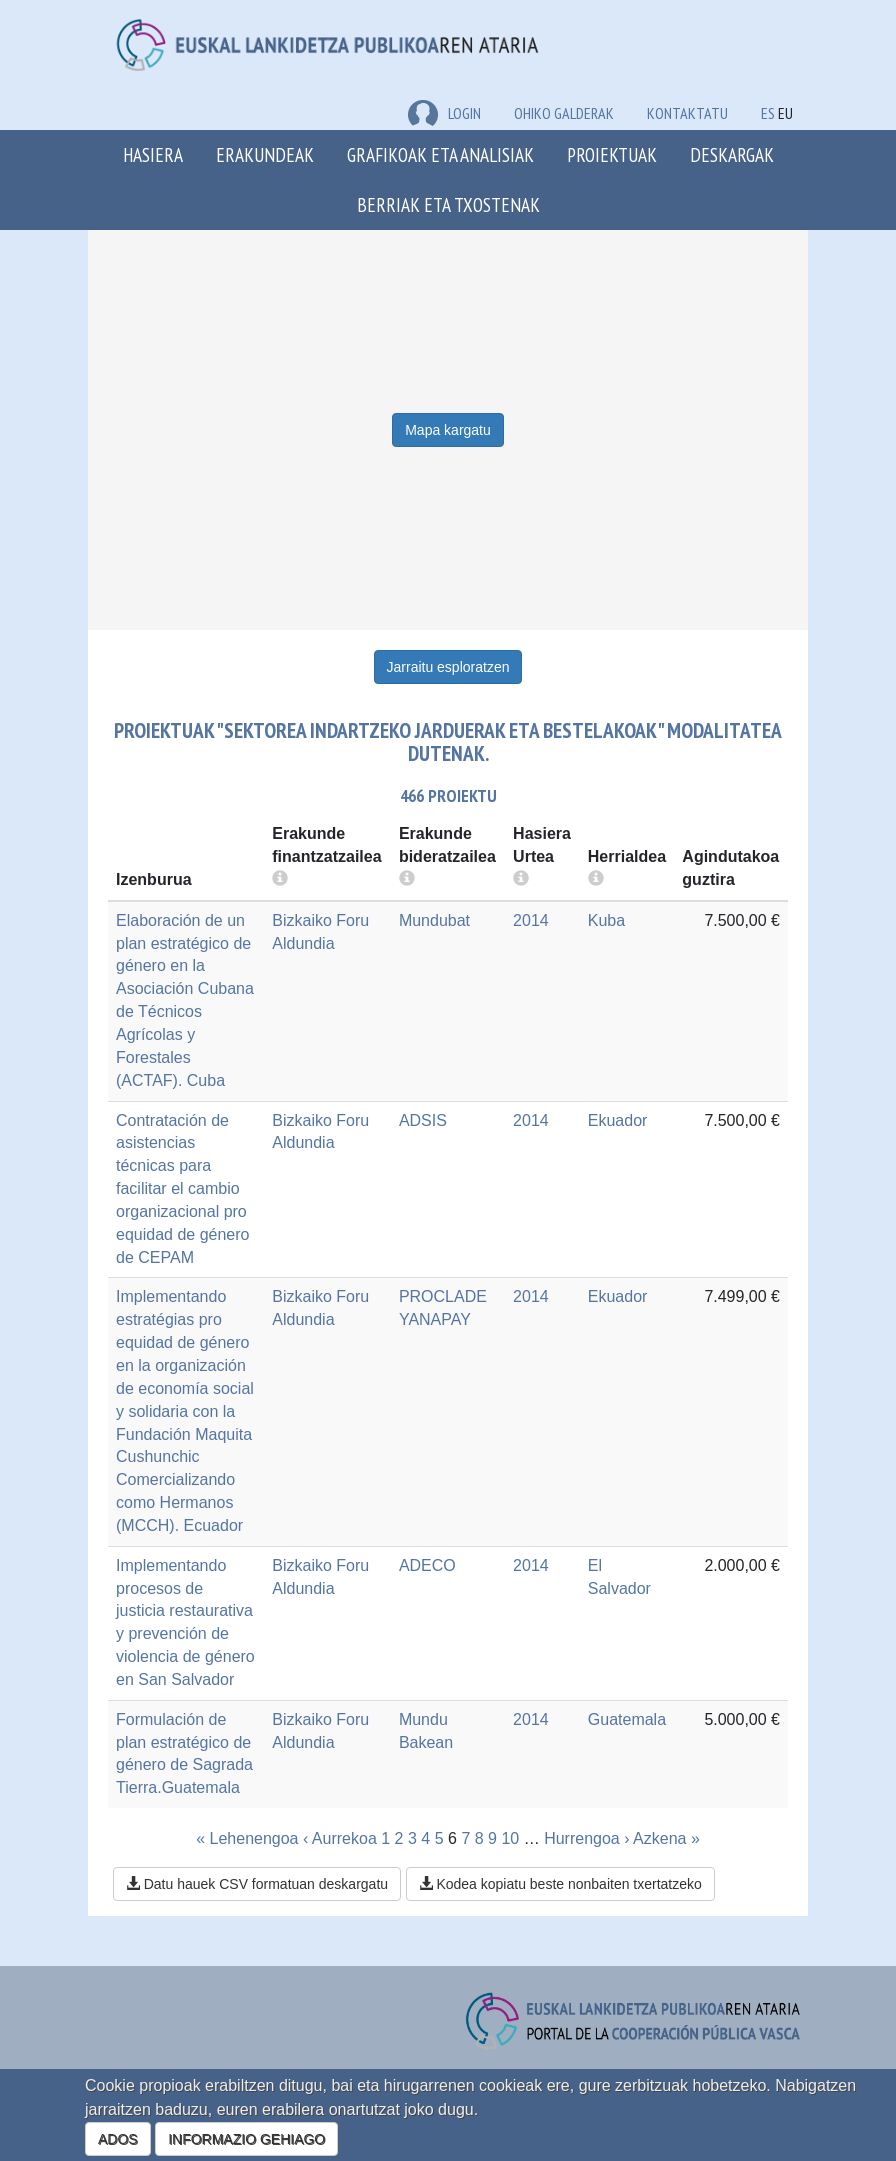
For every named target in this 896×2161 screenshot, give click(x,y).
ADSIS (423, 1120)
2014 (531, 920)
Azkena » (666, 1838)
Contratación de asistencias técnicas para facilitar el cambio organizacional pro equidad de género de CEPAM (182, 1189)
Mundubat (434, 920)
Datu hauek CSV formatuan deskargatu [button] (257, 1884)
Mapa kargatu (448, 430)
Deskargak (732, 154)
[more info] (521, 879)
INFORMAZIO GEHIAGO (246, 2139)
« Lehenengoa (247, 1838)
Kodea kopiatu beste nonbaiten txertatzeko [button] (560, 1884)
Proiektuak (612, 154)
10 (510, 1838)
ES (768, 113)
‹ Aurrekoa (340, 1838)
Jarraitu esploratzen (448, 667)
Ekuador (618, 1120)
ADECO (427, 1565)
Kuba (606, 920)
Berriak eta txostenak (448, 204)
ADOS (118, 2139)
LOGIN (444, 113)
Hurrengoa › (586, 1838)
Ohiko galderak (564, 113)
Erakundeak (265, 154)
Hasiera (153, 154)
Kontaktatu (687, 113)
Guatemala (627, 1719)
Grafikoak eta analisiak (440, 154)
